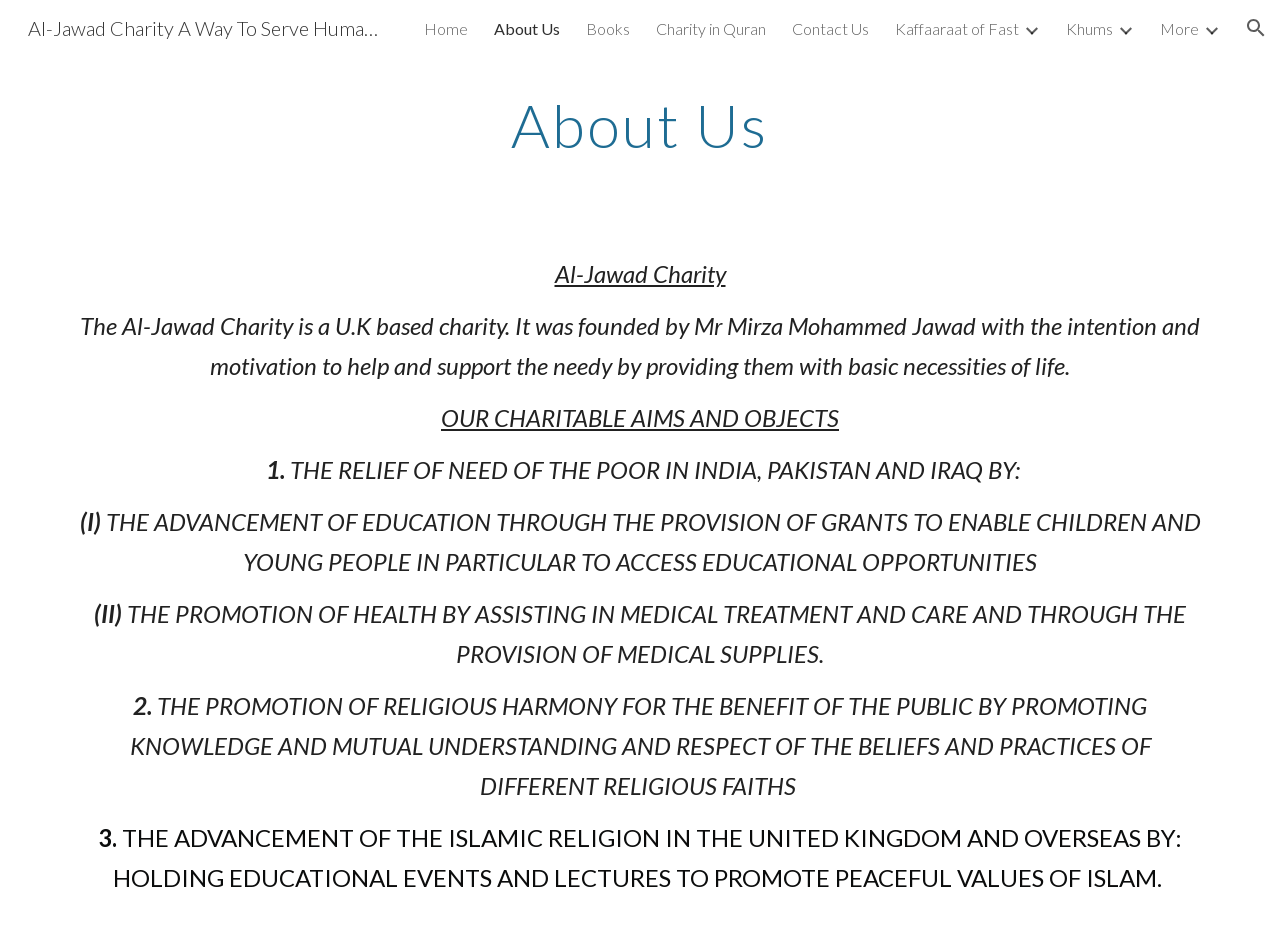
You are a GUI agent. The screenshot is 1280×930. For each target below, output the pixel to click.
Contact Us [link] (830, 28)
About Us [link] (527, 28)
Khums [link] (1089, 28)
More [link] (1179, 28)
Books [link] (608, 28)
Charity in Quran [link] (711, 28)
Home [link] (446, 28)
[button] (1256, 28)
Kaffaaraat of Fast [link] (957, 28)
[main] (640, 125)
